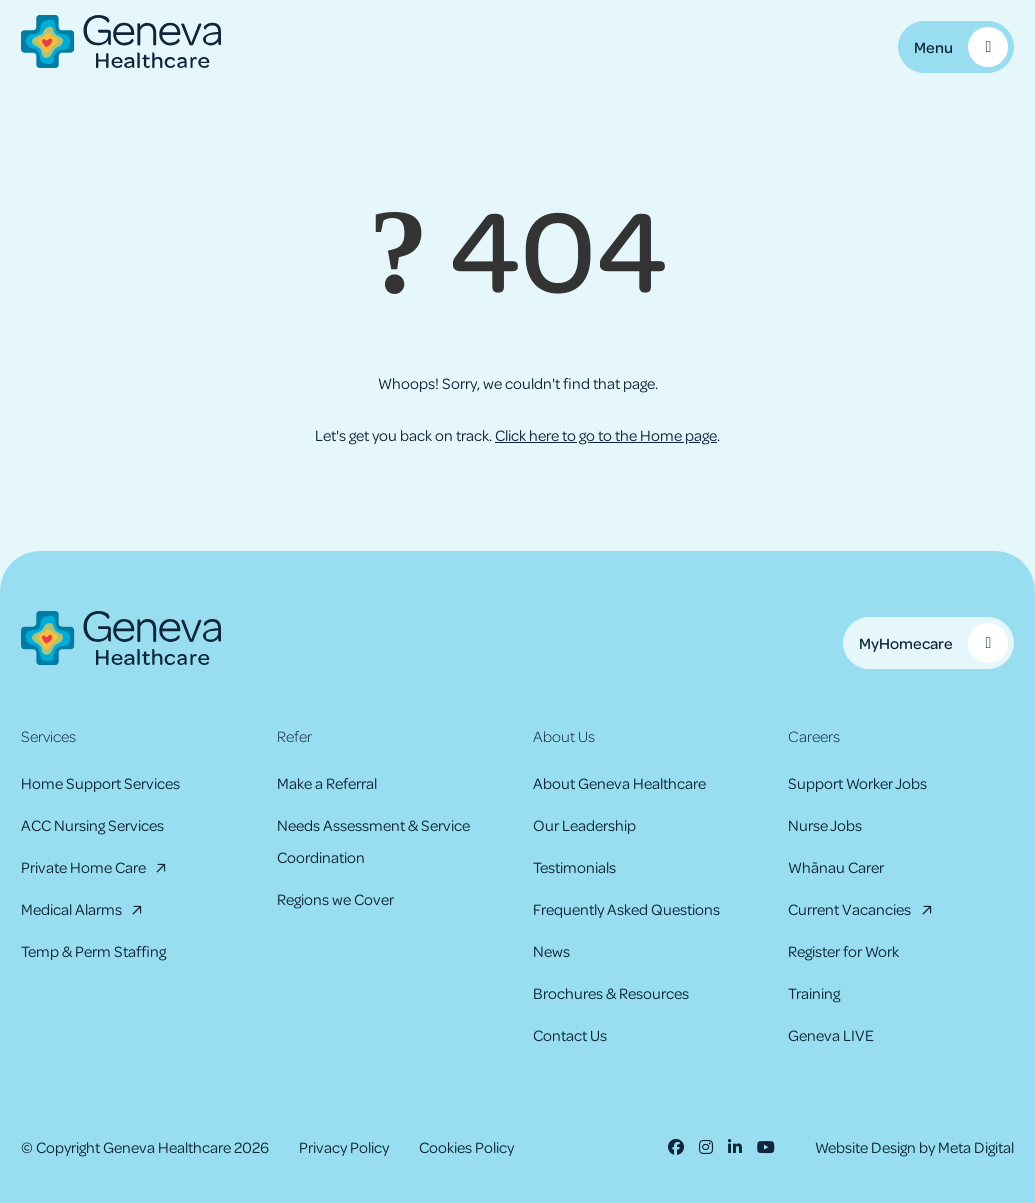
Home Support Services (100, 783)
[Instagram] (706, 1147)
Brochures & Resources (611, 993)
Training (814, 993)
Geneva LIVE (831, 1035)
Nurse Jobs (825, 825)
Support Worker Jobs (857, 783)
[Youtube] (766, 1147)
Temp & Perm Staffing (93, 951)
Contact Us (570, 1035)
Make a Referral (327, 783)
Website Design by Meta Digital (914, 1147)
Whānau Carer (836, 867)
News (551, 951)
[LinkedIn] (735, 1147)
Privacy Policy (344, 1147)
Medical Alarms (71, 909)
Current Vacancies (849, 909)
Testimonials (574, 867)
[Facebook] (676, 1147)
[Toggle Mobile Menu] (956, 47)
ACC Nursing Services (92, 825)
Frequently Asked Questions (626, 909)
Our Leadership (584, 825)
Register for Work (843, 951)
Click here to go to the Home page (606, 435)
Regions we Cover (335, 899)
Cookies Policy (466, 1147)
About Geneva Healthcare (619, 783)
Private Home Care (83, 867)
